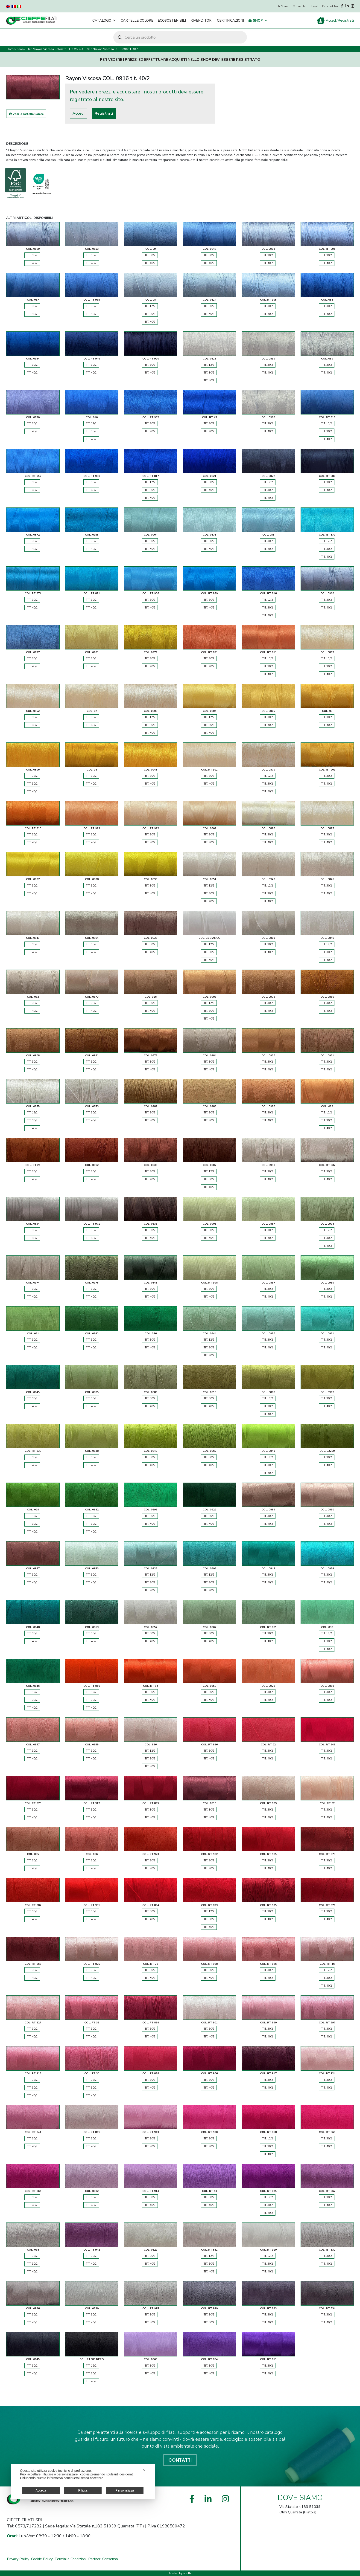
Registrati (104, 113)
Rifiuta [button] (83, 2490)
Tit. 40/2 (32, 263)
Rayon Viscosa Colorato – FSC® (55, 49)
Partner (94, 2559)
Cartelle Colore (137, 20)
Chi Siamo (282, 6)
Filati (29, 49)
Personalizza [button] (124, 2490)
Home (11, 49)
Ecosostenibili (172, 20)
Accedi (79, 113)
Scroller (187, 2573)
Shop (260, 20)
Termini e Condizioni (70, 2559)
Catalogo (104, 20)
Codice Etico (300, 6)
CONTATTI (180, 2460)
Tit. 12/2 (150, 306)
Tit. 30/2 (32, 255)
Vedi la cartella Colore (26, 114)
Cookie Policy (42, 2559)
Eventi (315, 6)
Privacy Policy (18, 2559)
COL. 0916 (85, 49)
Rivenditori (201, 20)
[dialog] (83, 2481)
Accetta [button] (40, 2490)
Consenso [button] (110, 2559)
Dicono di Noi (330, 6)
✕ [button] (144, 2470)
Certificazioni (230, 20)
